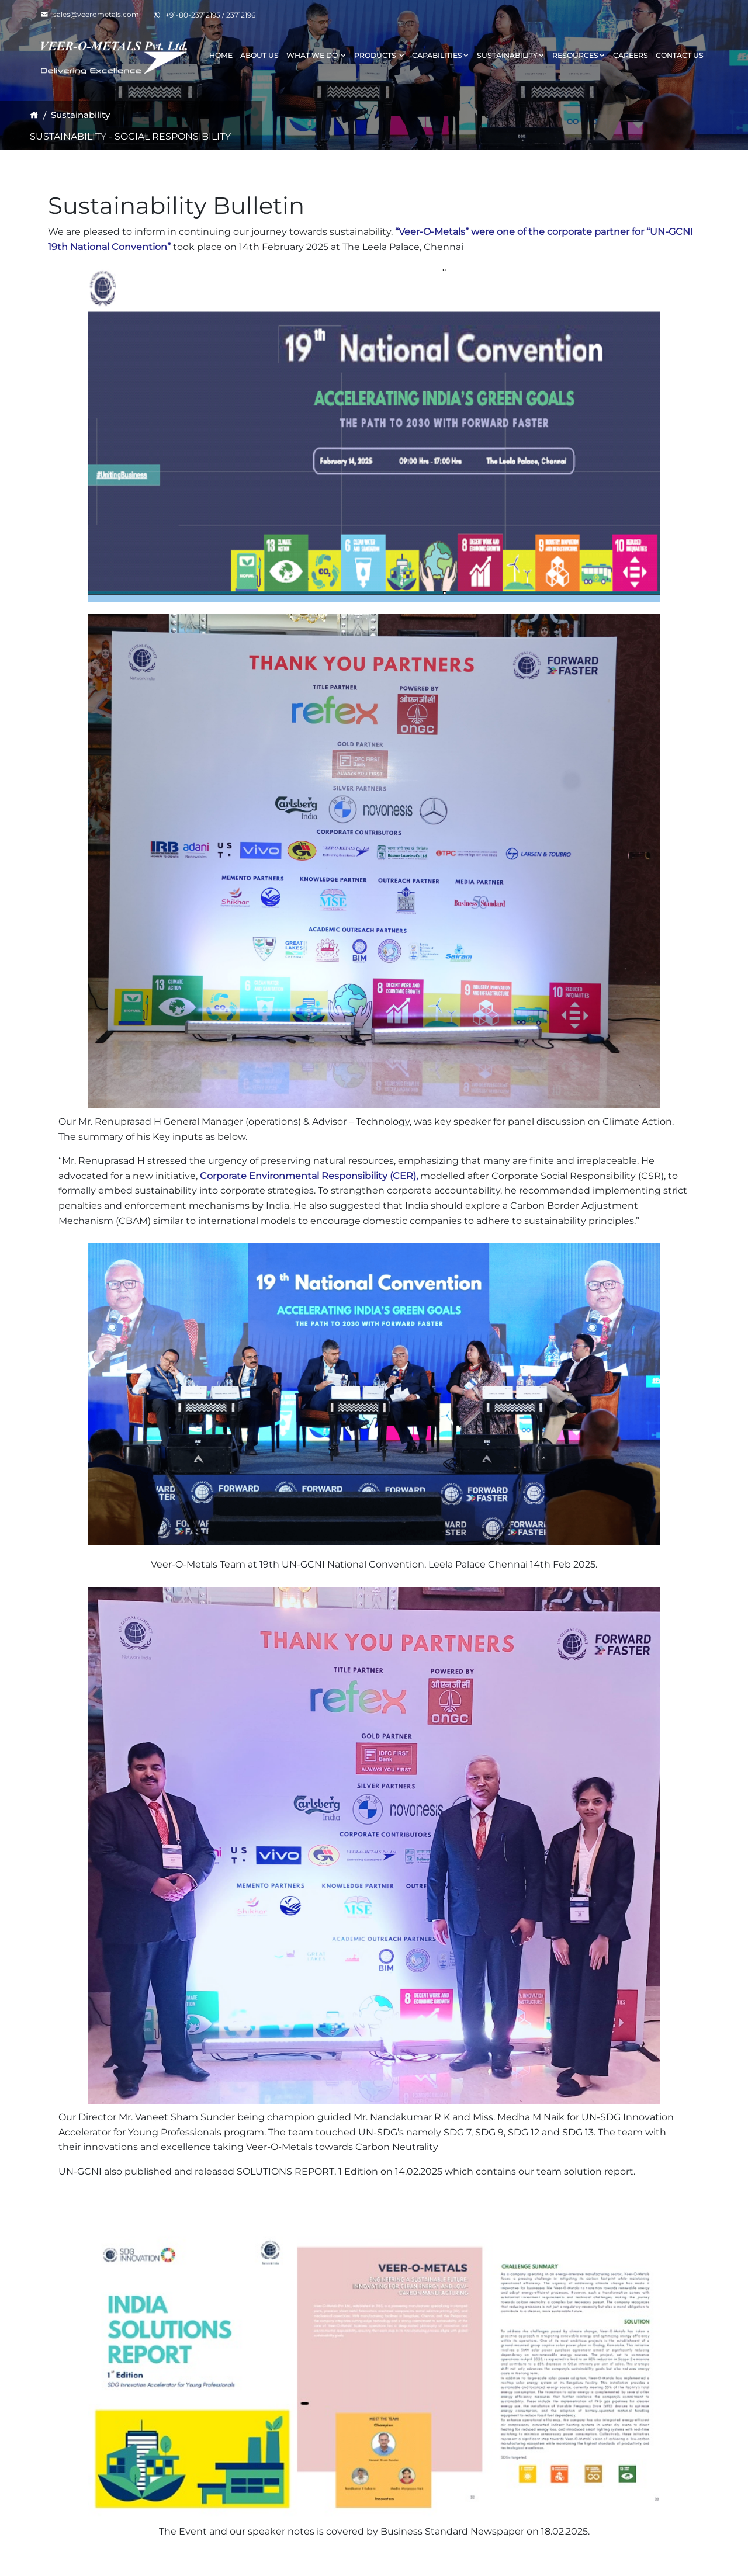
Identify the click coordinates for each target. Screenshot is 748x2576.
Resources (578, 55)
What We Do (316, 55)
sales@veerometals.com (90, 14)
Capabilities (440, 55)
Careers (630, 55)
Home (221, 55)
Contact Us (680, 55)
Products (379, 55)
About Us (259, 55)
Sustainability (511, 55)
